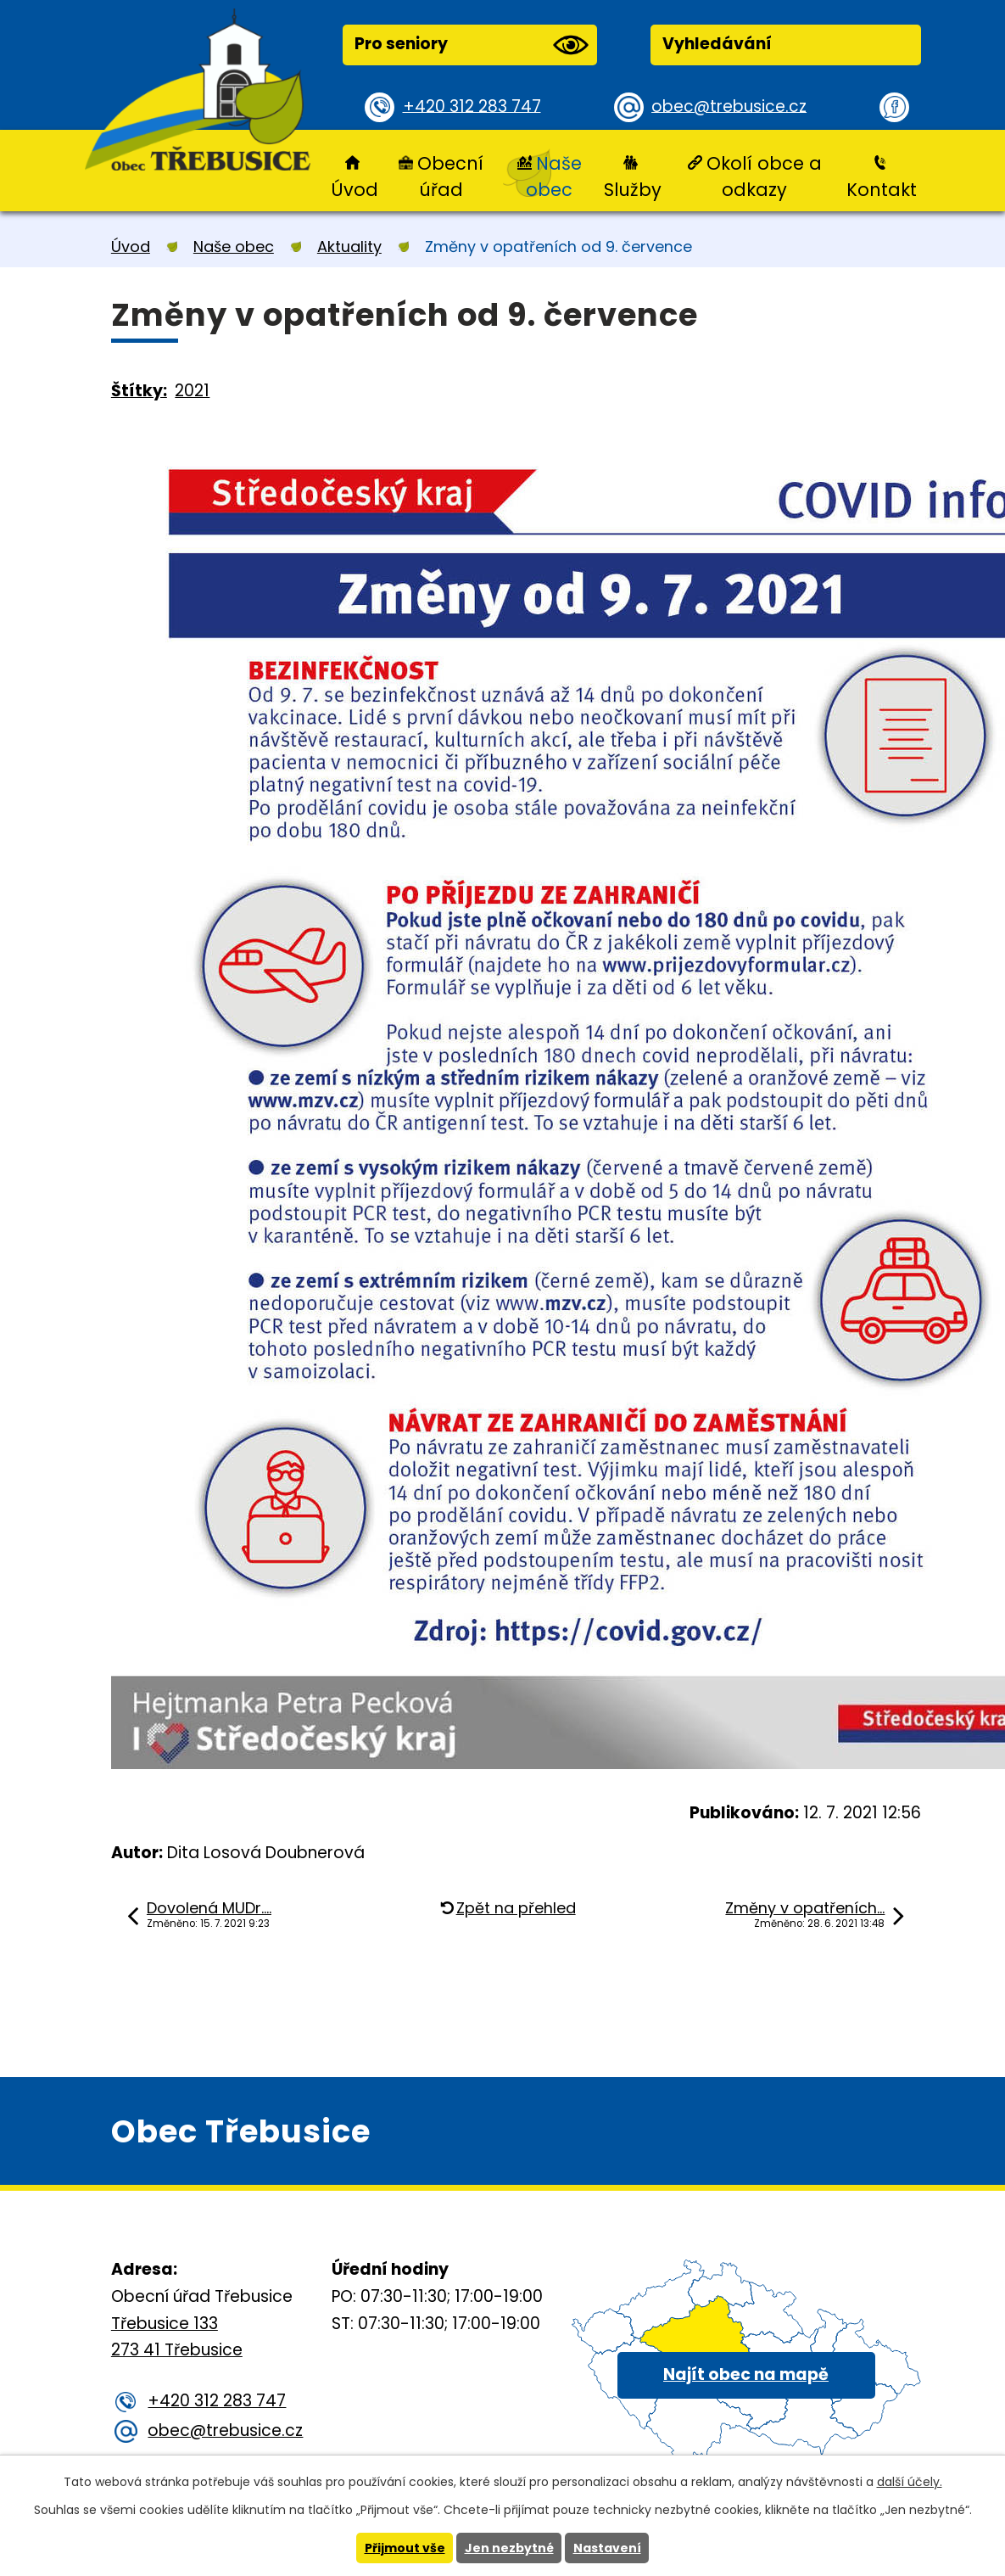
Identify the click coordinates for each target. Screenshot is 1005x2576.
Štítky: (139, 390)
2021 (192, 390)
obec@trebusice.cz (729, 106)
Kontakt (881, 189)
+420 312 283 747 (472, 106)
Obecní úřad (450, 176)
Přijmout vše (405, 2548)
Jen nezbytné (509, 2548)
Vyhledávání (717, 43)
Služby (633, 189)
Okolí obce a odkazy (764, 176)
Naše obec (553, 176)
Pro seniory (472, 45)
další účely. (909, 2481)
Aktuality (349, 246)
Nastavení (607, 2548)
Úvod (354, 189)
